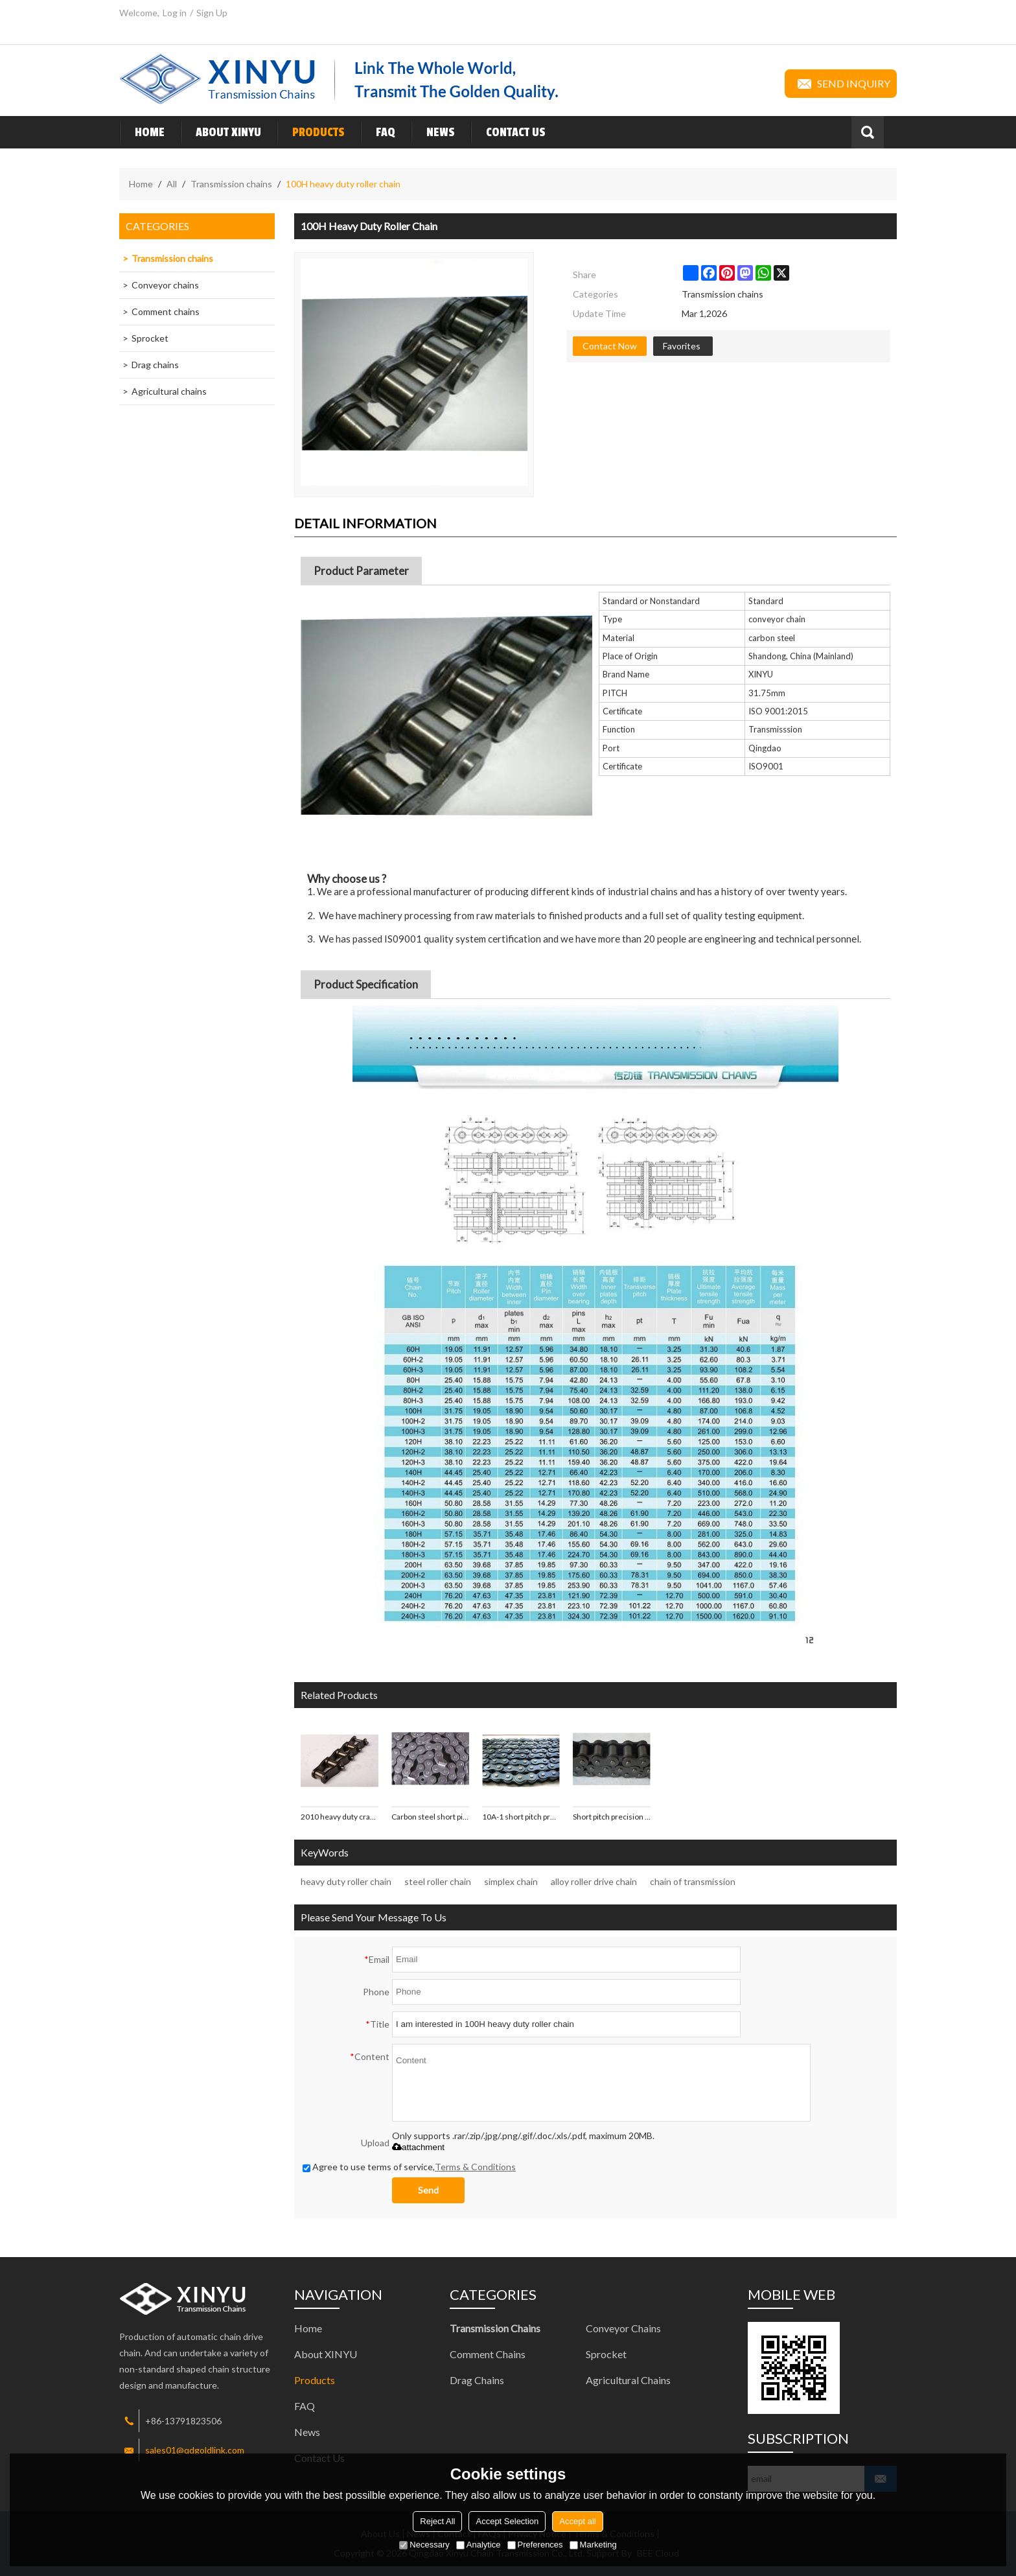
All (172, 183)
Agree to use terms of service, (409, 2166)
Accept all (577, 2521)
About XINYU (220, 132)
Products (311, 132)
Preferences (535, 2544)
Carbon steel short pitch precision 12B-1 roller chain (430, 1816)
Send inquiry (840, 84)
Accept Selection (507, 2521)
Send (428, 2189)
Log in (175, 12)
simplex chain (511, 1881)
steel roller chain (437, 1881)
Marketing (593, 2544)
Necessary (424, 2544)
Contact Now (610, 345)
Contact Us (508, 132)
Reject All (437, 2521)
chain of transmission (692, 1881)
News (433, 132)
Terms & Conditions (475, 2166)
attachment (418, 2147)
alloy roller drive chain (594, 1881)
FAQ (377, 132)
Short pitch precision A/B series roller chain (612, 1816)
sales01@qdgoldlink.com (194, 2449)
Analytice (478, 2544)
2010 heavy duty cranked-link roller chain (339, 1816)
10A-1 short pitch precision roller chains (521, 1816)
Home (142, 132)
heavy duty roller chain (346, 1881)
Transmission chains (231, 183)
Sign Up (211, 12)
